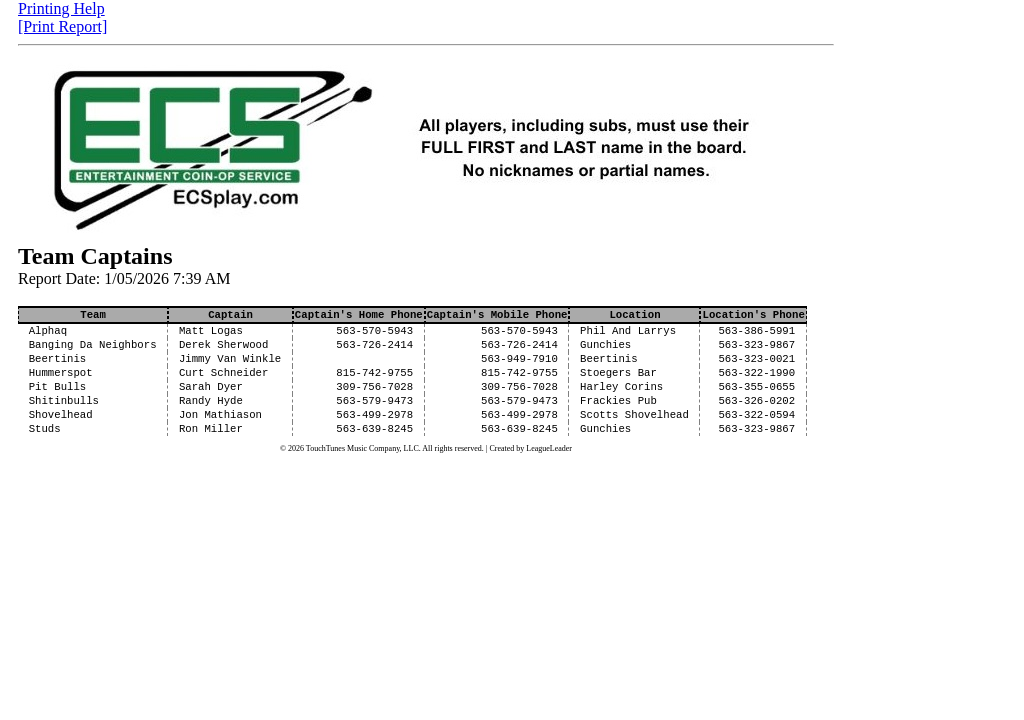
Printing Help (61, 8)
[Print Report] (62, 26)
